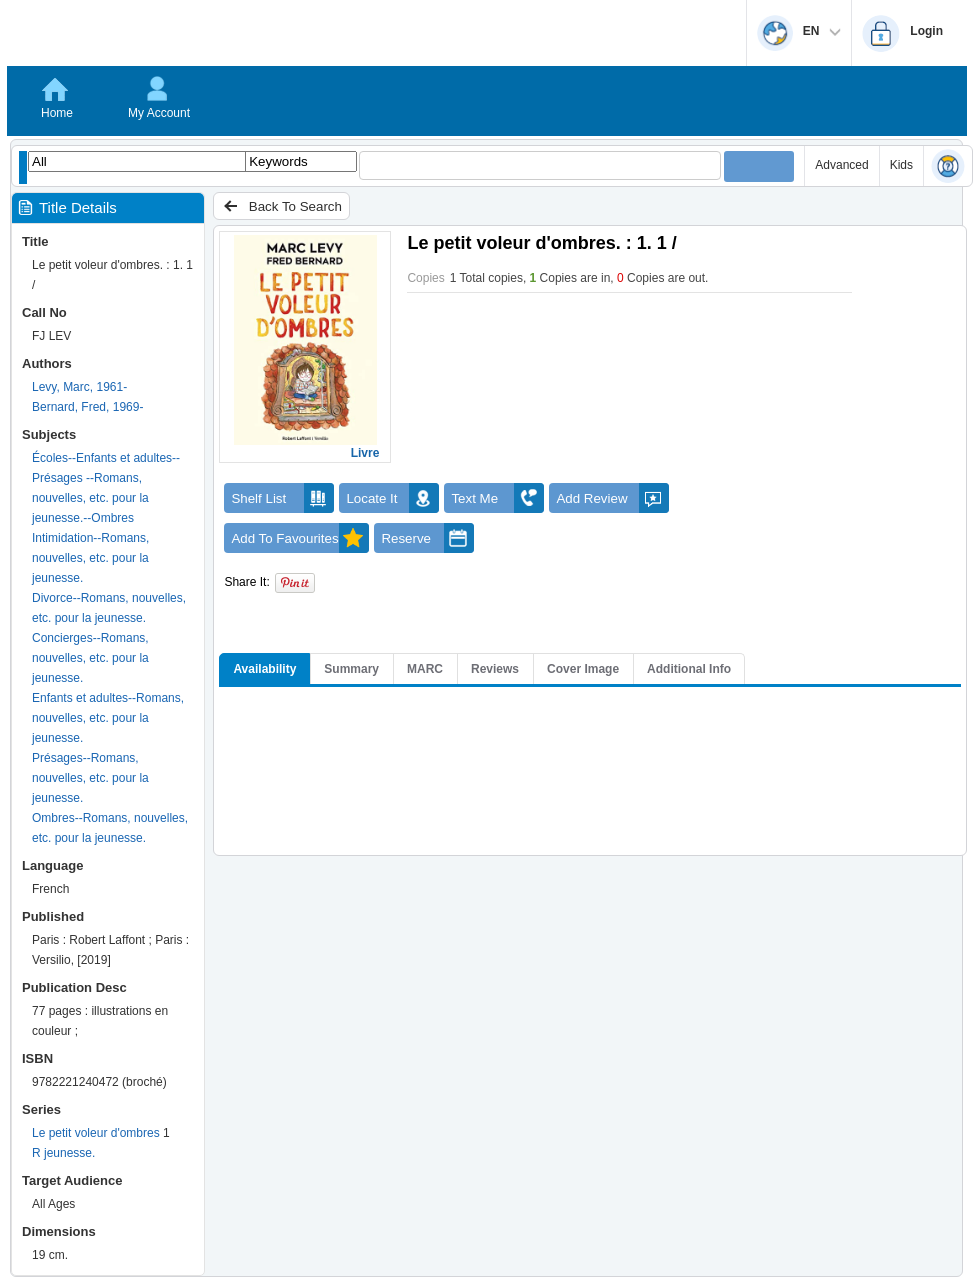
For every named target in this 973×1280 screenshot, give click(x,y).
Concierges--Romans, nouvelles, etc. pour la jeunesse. (90, 658)
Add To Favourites (300, 538)
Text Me (497, 498)
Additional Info (689, 669)
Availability (264, 669)
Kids (901, 165)
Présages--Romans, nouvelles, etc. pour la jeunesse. (90, 778)
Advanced (841, 165)
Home (57, 113)
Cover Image (583, 669)
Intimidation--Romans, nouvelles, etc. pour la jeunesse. (90, 558)
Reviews (495, 669)
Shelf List (282, 498)
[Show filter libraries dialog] (23, 167)
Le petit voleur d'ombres (96, 1133)
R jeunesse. (63, 1153)
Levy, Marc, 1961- (79, 387)
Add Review (612, 498)
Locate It (392, 498)
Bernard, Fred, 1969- (87, 407)
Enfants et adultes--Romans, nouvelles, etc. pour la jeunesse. (108, 718)
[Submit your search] (759, 166)
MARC (425, 669)
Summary (351, 669)
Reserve (427, 538)
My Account (159, 113)
